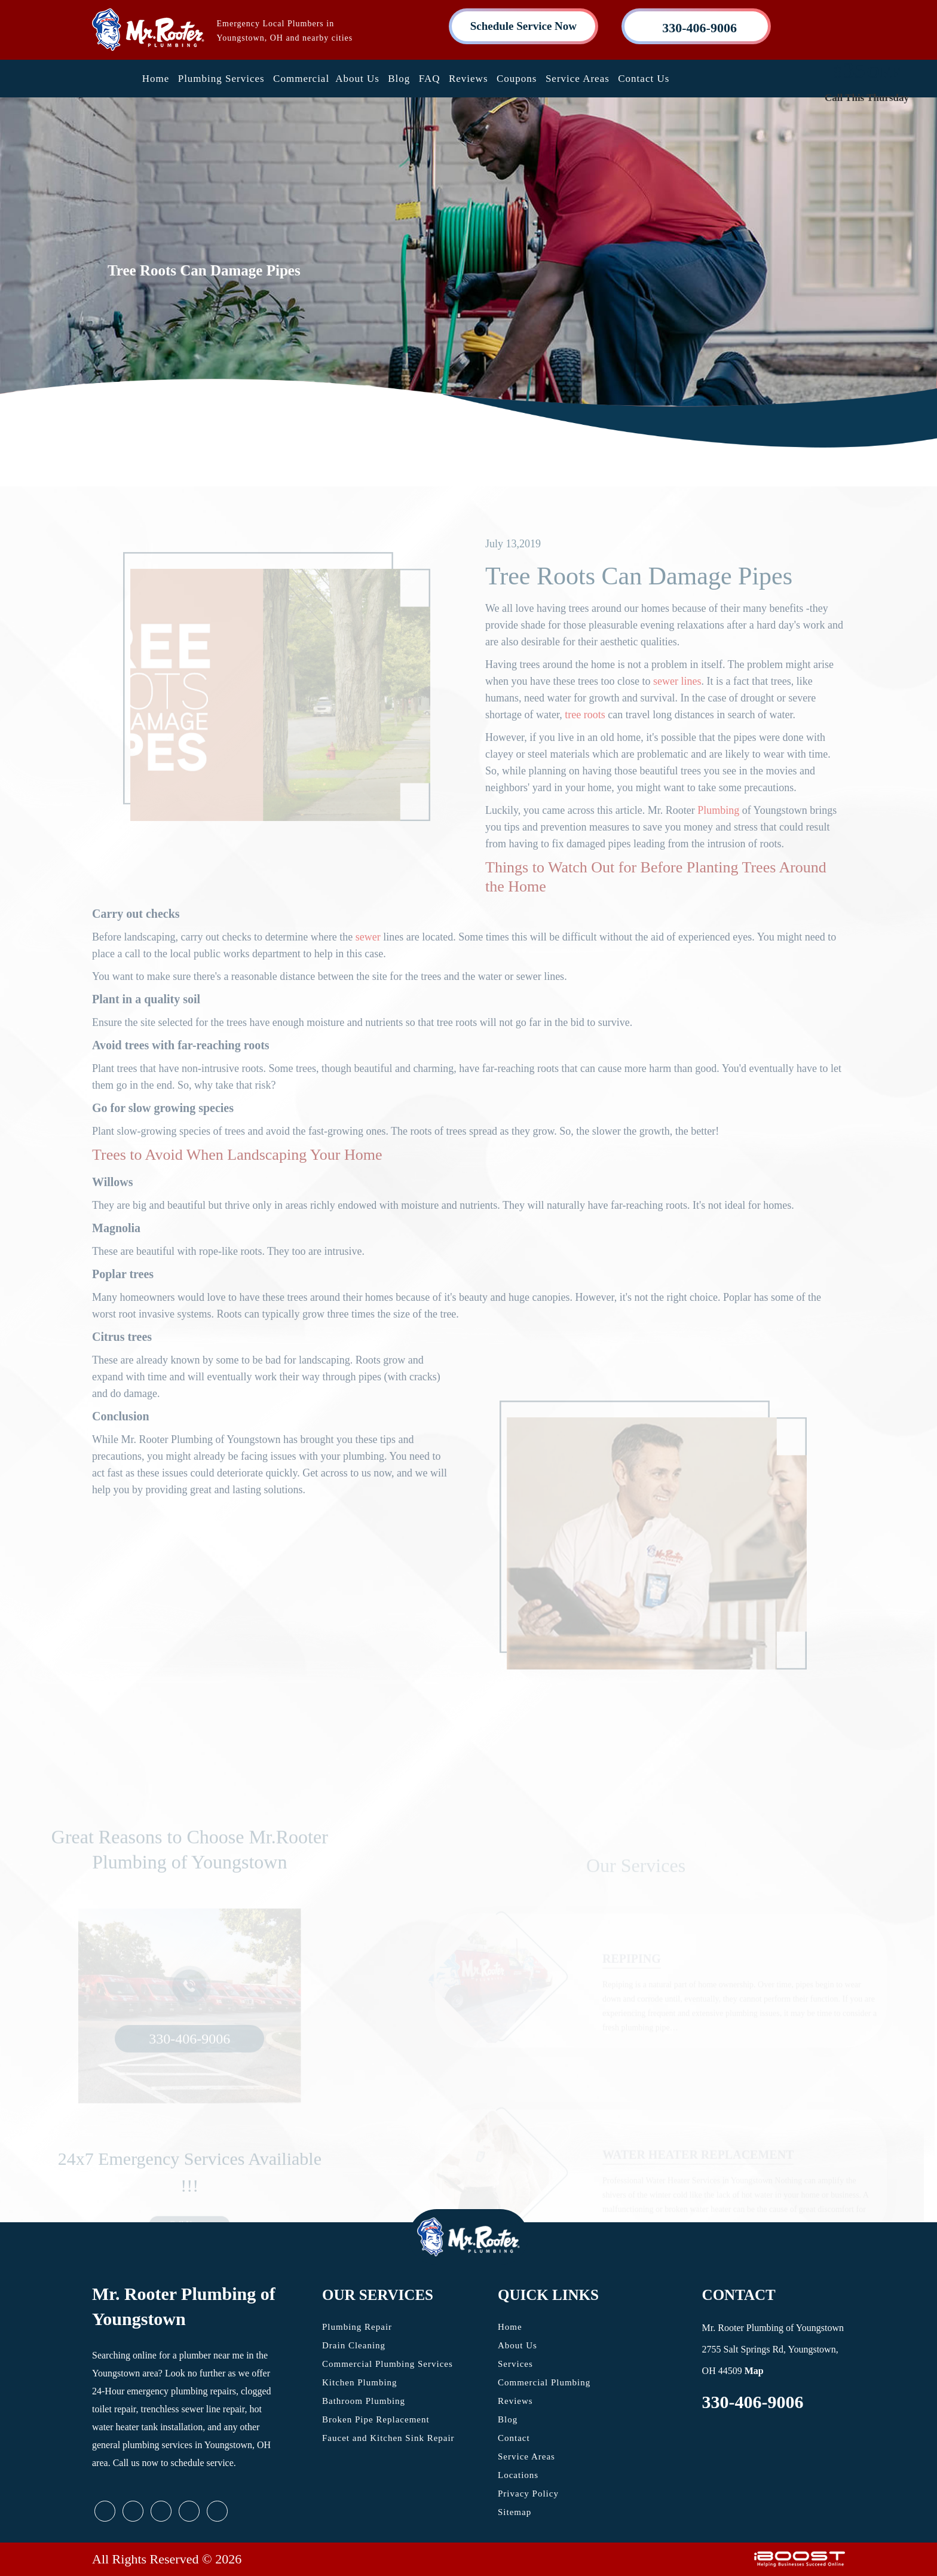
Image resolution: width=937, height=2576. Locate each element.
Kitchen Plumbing (359, 2382)
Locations (518, 2475)
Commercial (301, 78)
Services (515, 2364)
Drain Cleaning (353, 2345)
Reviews (468, 78)
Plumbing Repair (357, 2327)
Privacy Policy (528, 2493)
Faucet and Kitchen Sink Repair (388, 2438)
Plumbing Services (221, 78)
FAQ (429, 78)
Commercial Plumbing (544, 2382)
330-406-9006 (753, 2402)
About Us (357, 78)
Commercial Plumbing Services (387, 2364)
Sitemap (514, 2512)
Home (156, 78)
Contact (514, 2438)
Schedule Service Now (523, 26)
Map (754, 2371)
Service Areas (578, 78)
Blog (399, 78)
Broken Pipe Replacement (376, 2419)
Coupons (517, 78)
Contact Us (643, 78)
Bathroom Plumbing (363, 2401)
